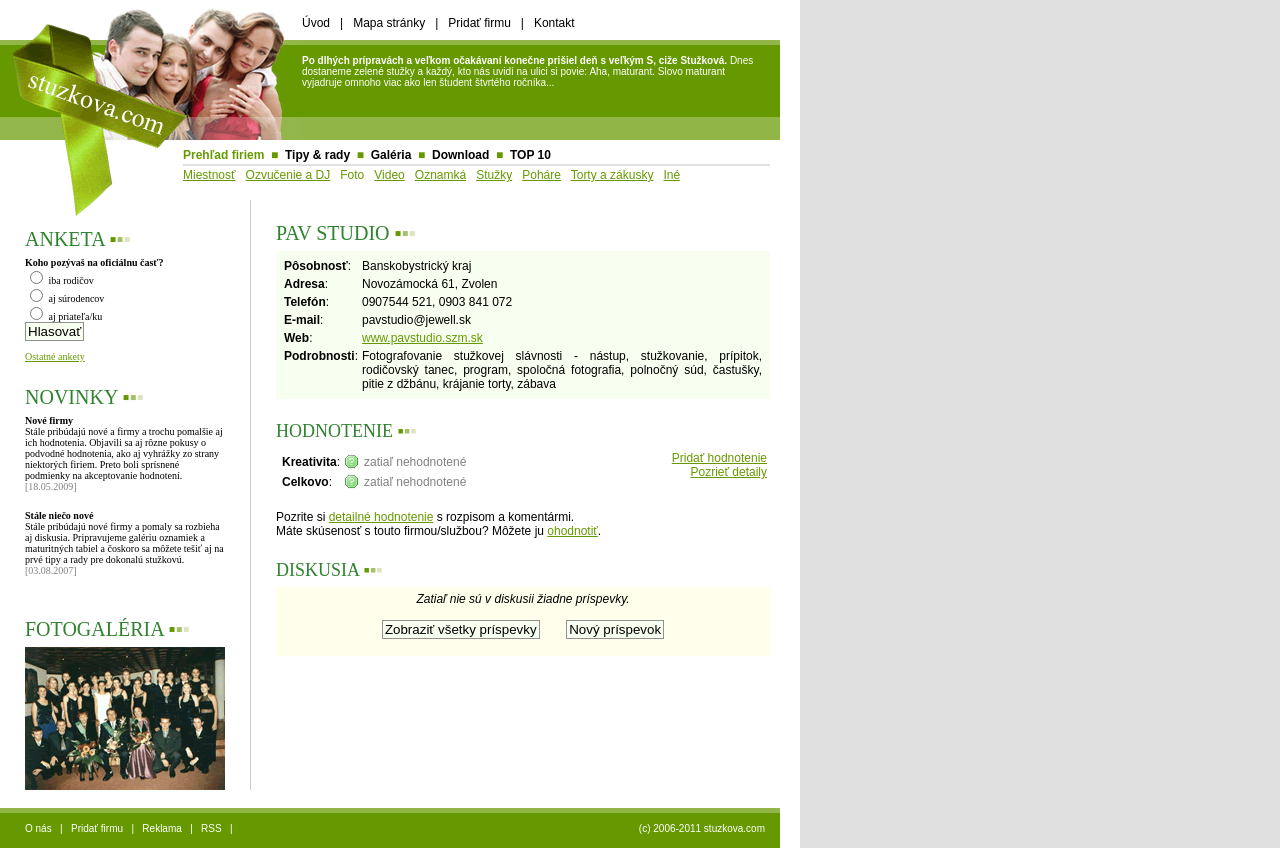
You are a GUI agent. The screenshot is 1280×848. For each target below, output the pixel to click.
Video (389, 175)
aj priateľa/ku (66, 316)
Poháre (541, 175)
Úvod (316, 23)
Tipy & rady (317, 155)
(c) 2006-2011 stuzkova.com (702, 828)
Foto (352, 175)
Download (460, 155)
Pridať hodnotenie (719, 458)
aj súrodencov (67, 298)
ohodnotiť (572, 531)
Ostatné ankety (55, 356)
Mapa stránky (389, 23)
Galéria (391, 155)
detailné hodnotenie (381, 517)
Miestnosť (209, 175)
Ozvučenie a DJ (288, 175)
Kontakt (554, 23)
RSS (211, 828)
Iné (671, 175)
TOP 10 (530, 155)
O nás (38, 828)
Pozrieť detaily (728, 472)
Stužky (494, 175)
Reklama (161, 828)
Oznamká (440, 175)
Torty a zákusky (612, 175)
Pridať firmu (479, 23)
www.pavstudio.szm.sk (422, 338)
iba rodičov (62, 280)
